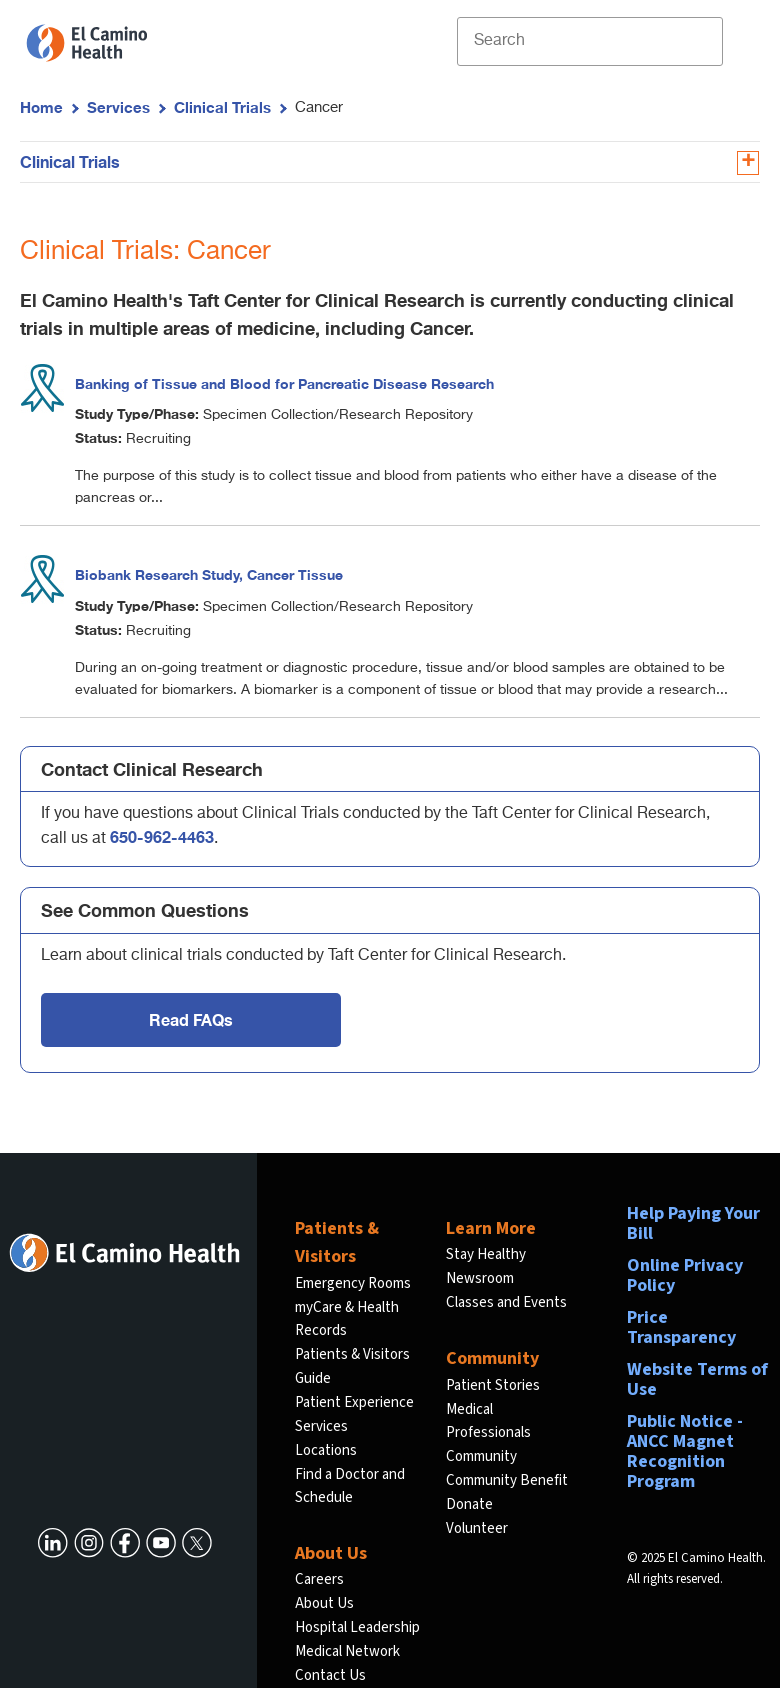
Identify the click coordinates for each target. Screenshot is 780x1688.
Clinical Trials (222, 107)
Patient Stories (493, 1385)
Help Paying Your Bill (693, 1223)
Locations (326, 1450)
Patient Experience (354, 1402)
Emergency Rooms (353, 1283)
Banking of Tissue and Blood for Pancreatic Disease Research (284, 383)
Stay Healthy (486, 1254)
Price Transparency (681, 1327)
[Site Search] (590, 41)
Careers (319, 1579)
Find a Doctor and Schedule (350, 1486)
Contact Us (330, 1675)
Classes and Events (506, 1302)
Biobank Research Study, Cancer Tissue (209, 574)
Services (118, 107)
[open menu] (739, 41)
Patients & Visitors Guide (352, 1366)
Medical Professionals (488, 1421)
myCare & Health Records (347, 1319)
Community (481, 1456)
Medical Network (347, 1651)
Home (41, 107)
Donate (469, 1504)
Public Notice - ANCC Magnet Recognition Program (685, 1451)
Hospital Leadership (357, 1627)
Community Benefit (507, 1480)
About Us (324, 1603)
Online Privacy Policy (685, 1275)
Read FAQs (191, 1019)
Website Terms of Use (697, 1379)
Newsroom (480, 1278)
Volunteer (477, 1528)
